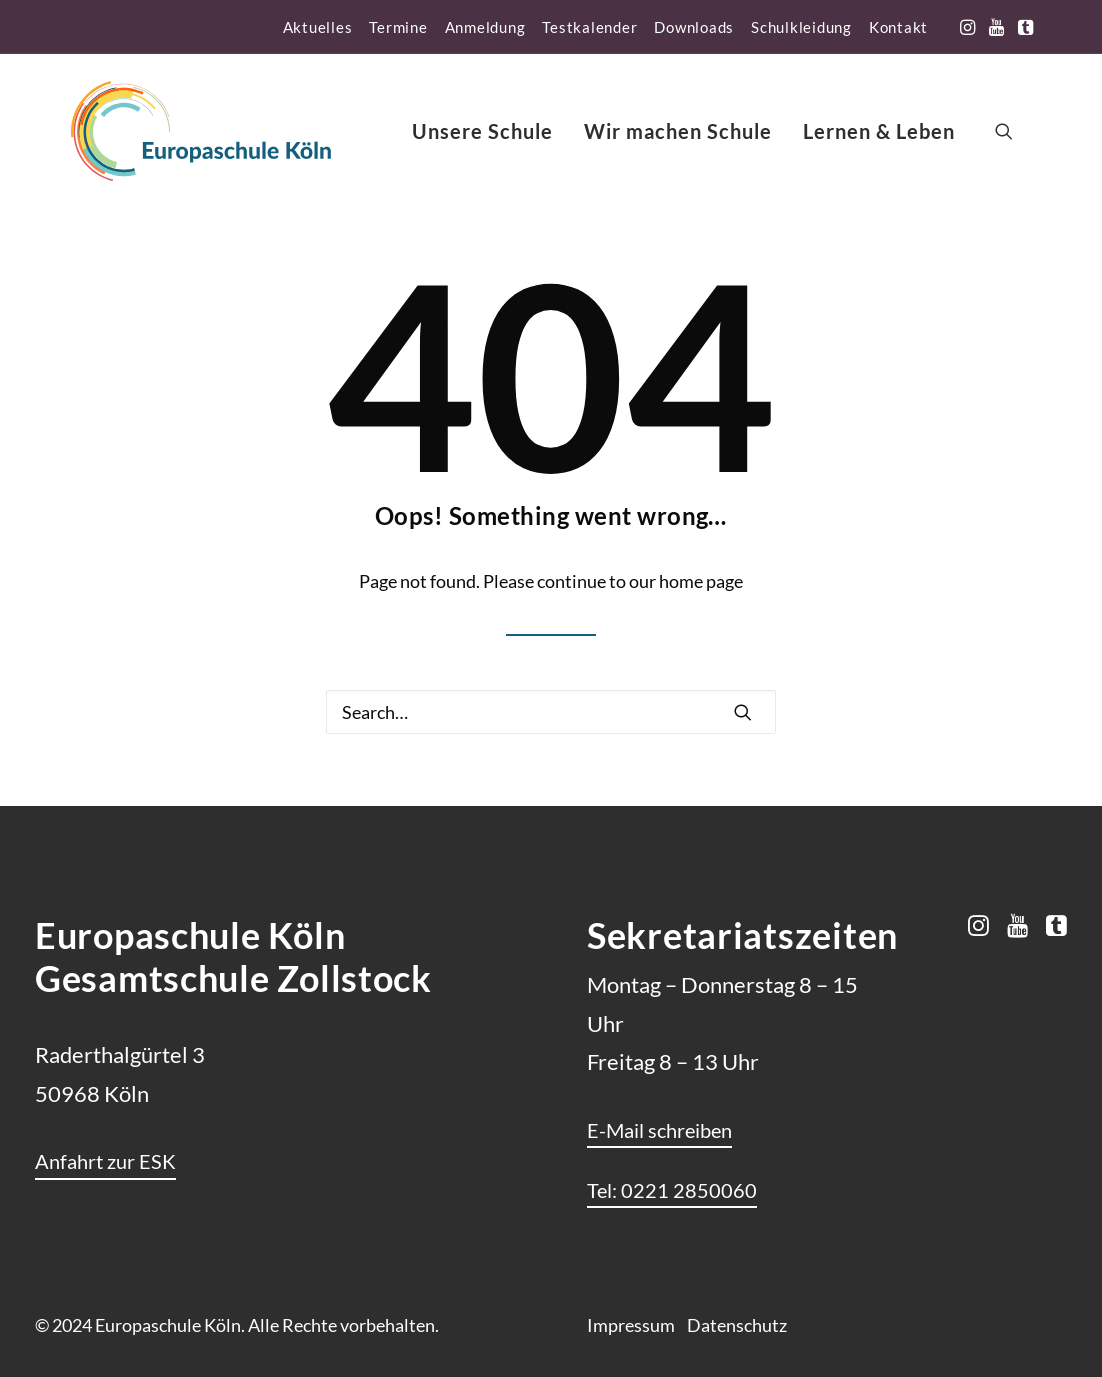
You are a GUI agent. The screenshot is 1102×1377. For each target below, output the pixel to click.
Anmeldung (485, 27)
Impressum (631, 1325)
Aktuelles (318, 27)
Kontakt (898, 27)
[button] (967, 27)
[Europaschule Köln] (201, 131)
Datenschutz (737, 1325)
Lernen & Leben (879, 131)
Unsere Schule (482, 131)
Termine (398, 27)
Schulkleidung (801, 27)
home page (701, 581)
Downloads (694, 27)
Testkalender (589, 27)
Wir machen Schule (678, 131)
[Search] (551, 712)
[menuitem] (318, 27)
